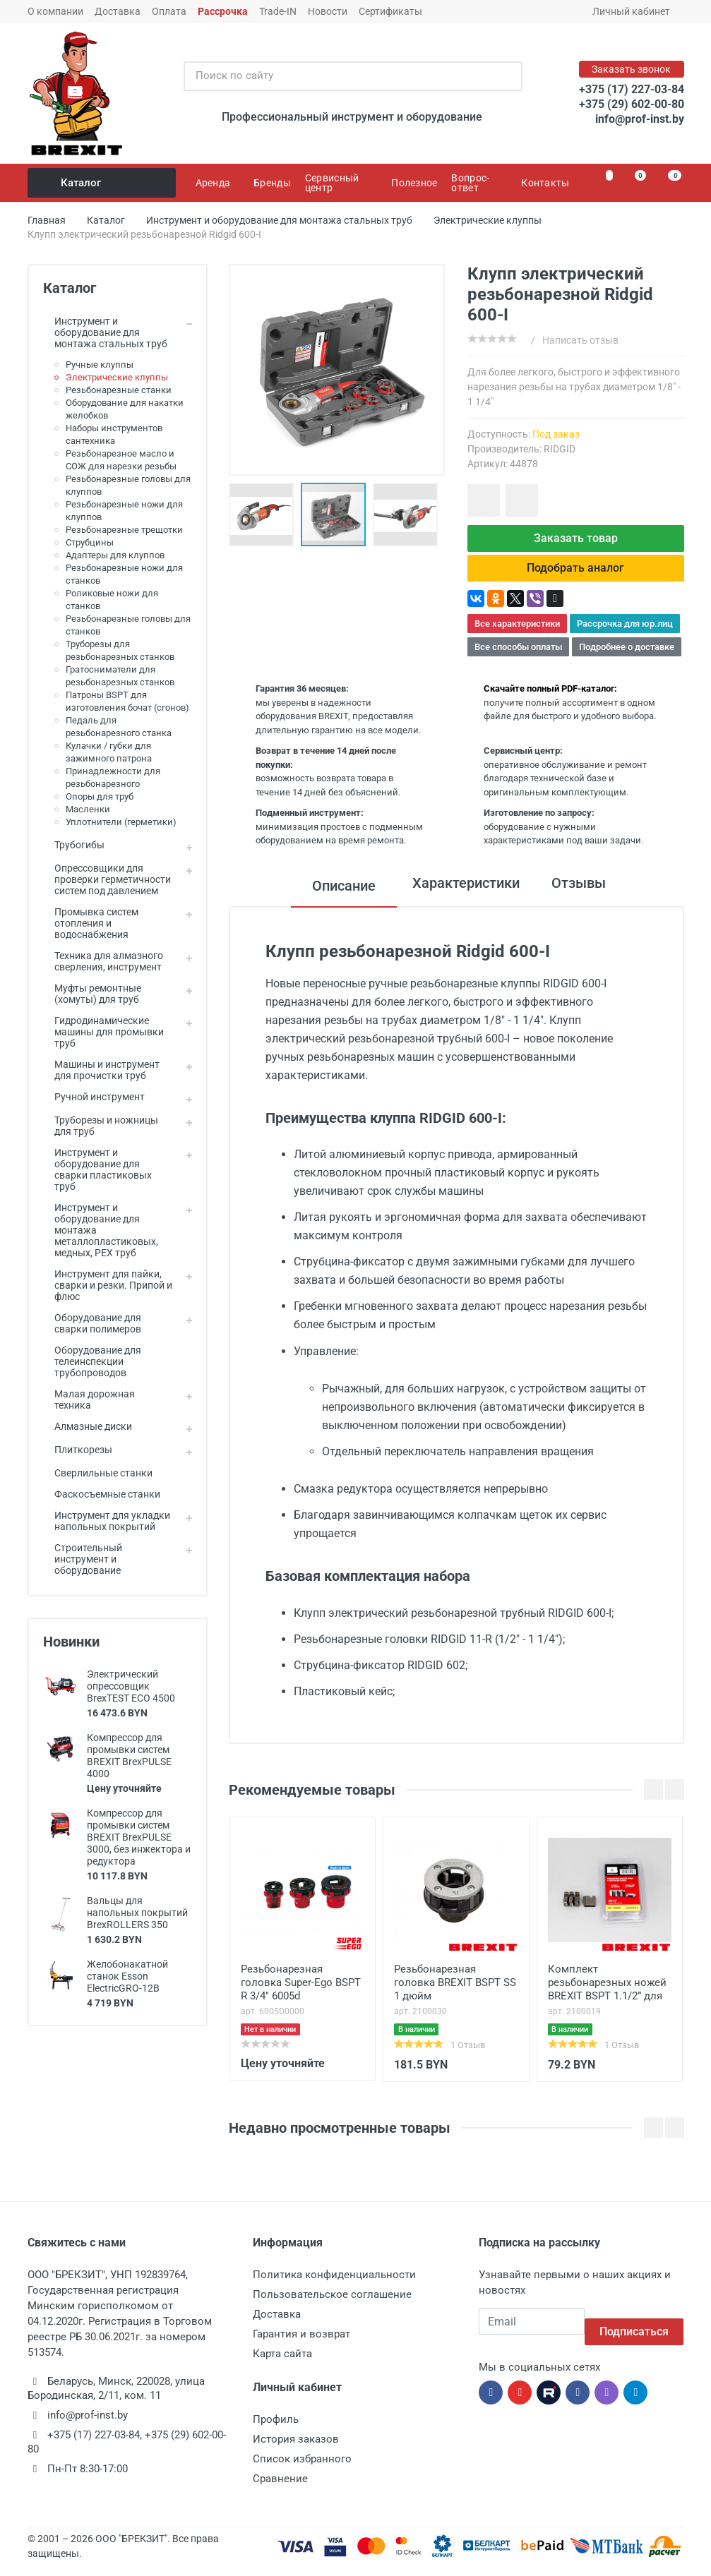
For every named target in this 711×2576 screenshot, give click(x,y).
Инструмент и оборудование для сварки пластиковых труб (97, 1169)
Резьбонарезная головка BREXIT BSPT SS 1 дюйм (455, 1994)
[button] (337, 514)
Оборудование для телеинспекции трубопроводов (92, 1361)
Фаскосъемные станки (101, 1494)
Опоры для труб (99, 796)
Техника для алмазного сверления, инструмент (103, 961)
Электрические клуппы (117, 377)
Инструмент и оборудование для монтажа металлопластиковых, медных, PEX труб (100, 1230)
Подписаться (634, 2332)
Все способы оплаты (518, 658)
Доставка (118, 11)
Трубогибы (73, 844)
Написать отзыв (580, 340)
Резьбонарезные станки (119, 390)
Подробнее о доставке (626, 658)
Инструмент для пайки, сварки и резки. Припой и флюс (107, 1285)
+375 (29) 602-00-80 (631, 104)
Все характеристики (517, 635)
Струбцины (90, 542)
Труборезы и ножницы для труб (100, 1125)
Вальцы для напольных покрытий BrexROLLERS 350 (137, 1912)
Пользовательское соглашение (332, 2305)
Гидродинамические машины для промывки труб (103, 1032)
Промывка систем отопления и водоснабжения (90, 923)
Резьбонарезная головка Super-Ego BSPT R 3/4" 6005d (301, 1994)
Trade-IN (278, 11)
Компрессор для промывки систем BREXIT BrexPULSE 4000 (129, 1755)
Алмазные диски (87, 1426)
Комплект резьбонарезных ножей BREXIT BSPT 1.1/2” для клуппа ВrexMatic (607, 1995)
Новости (327, 11)
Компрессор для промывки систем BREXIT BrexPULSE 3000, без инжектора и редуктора (139, 1837)
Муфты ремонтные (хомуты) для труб (92, 993)
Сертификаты (390, 11)
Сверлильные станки (98, 1473)
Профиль (276, 2430)
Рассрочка (223, 11)
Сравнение (280, 2490)
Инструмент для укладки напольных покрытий (106, 1521)
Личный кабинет (635, 11)
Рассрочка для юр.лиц (625, 635)
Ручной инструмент (94, 1096)
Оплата (169, 11)
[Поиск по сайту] (338, 76)
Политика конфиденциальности (334, 2286)
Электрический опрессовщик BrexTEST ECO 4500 (131, 1686)
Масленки (88, 809)
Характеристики (461, 897)
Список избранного (302, 2470)
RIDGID (559, 449)
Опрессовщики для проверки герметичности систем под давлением (107, 879)
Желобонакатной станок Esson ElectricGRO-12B (127, 1976)
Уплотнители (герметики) (121, 822)
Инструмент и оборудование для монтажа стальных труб (105, 332)
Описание (333, 897)
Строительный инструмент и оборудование (82, 1559)
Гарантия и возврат (301, 2345)
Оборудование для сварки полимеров (92, 1323)
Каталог (103, 182)
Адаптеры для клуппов (115, 555)
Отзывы (584, 897)
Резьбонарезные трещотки (124, 529)
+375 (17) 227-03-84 (631, 89)
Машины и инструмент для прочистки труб (101, 1070)
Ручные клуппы (99, 364)
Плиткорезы (77, 1449)
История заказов (296, 2450)
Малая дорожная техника (89, 1399)
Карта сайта (282, 2365)
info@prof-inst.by (639, 119)
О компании (55, 11)
